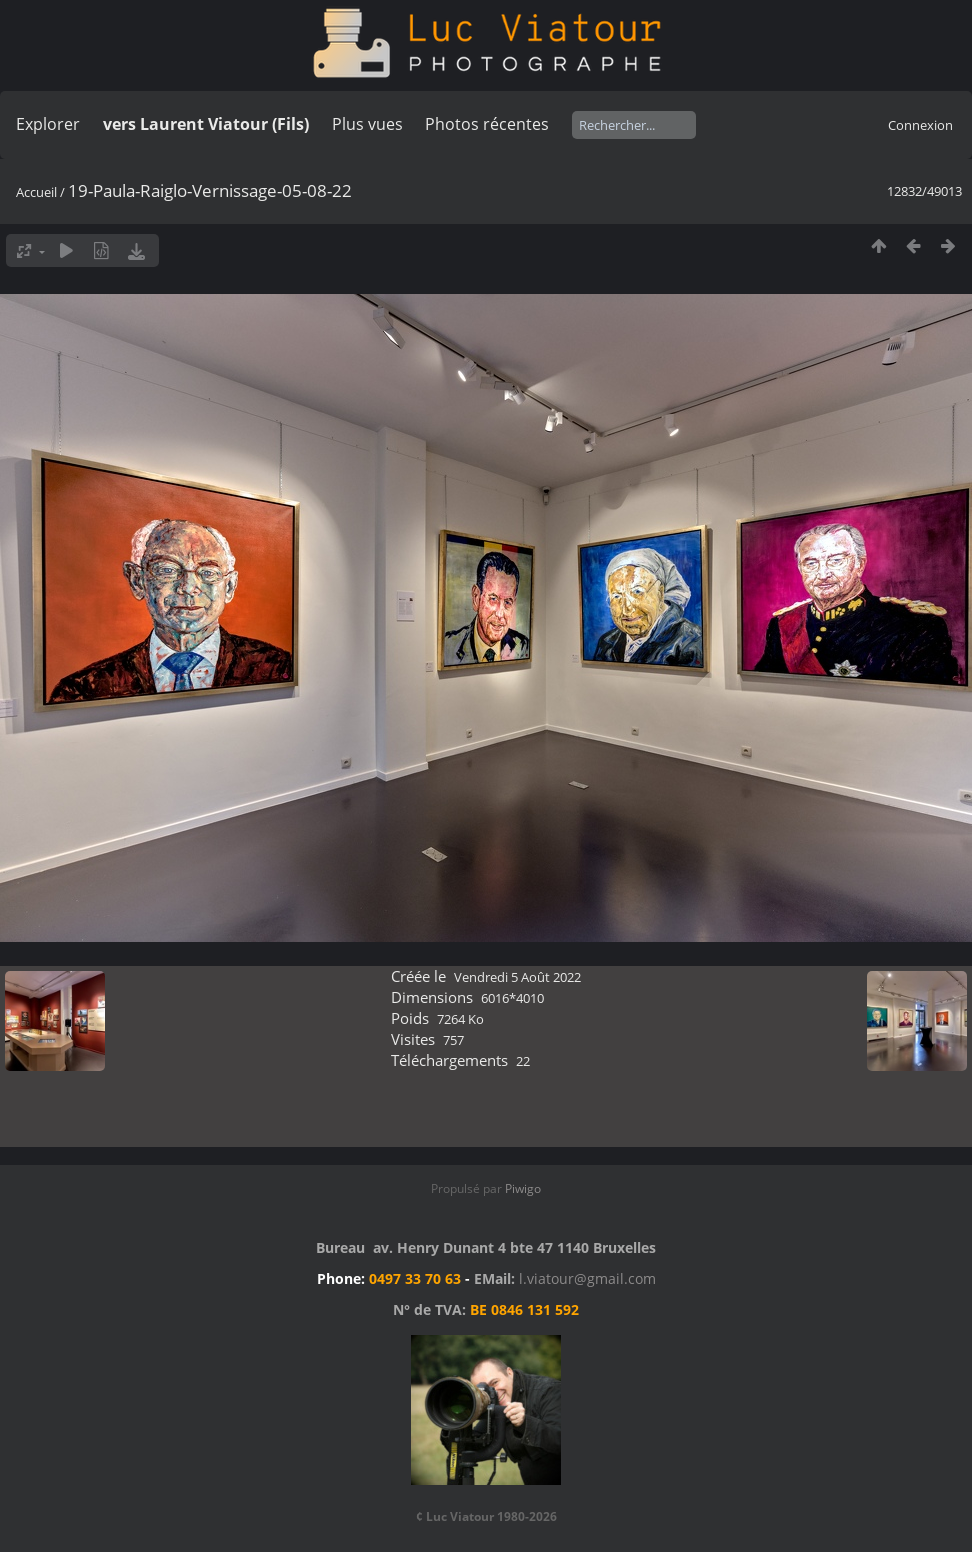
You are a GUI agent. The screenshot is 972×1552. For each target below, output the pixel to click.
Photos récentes (487, 124)
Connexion (920, 125)
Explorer (48, 124)
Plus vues (367, 124)
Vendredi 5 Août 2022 (517, 977)
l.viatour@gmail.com (587, 1278)
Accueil (36, 192)
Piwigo (523, 1188)
